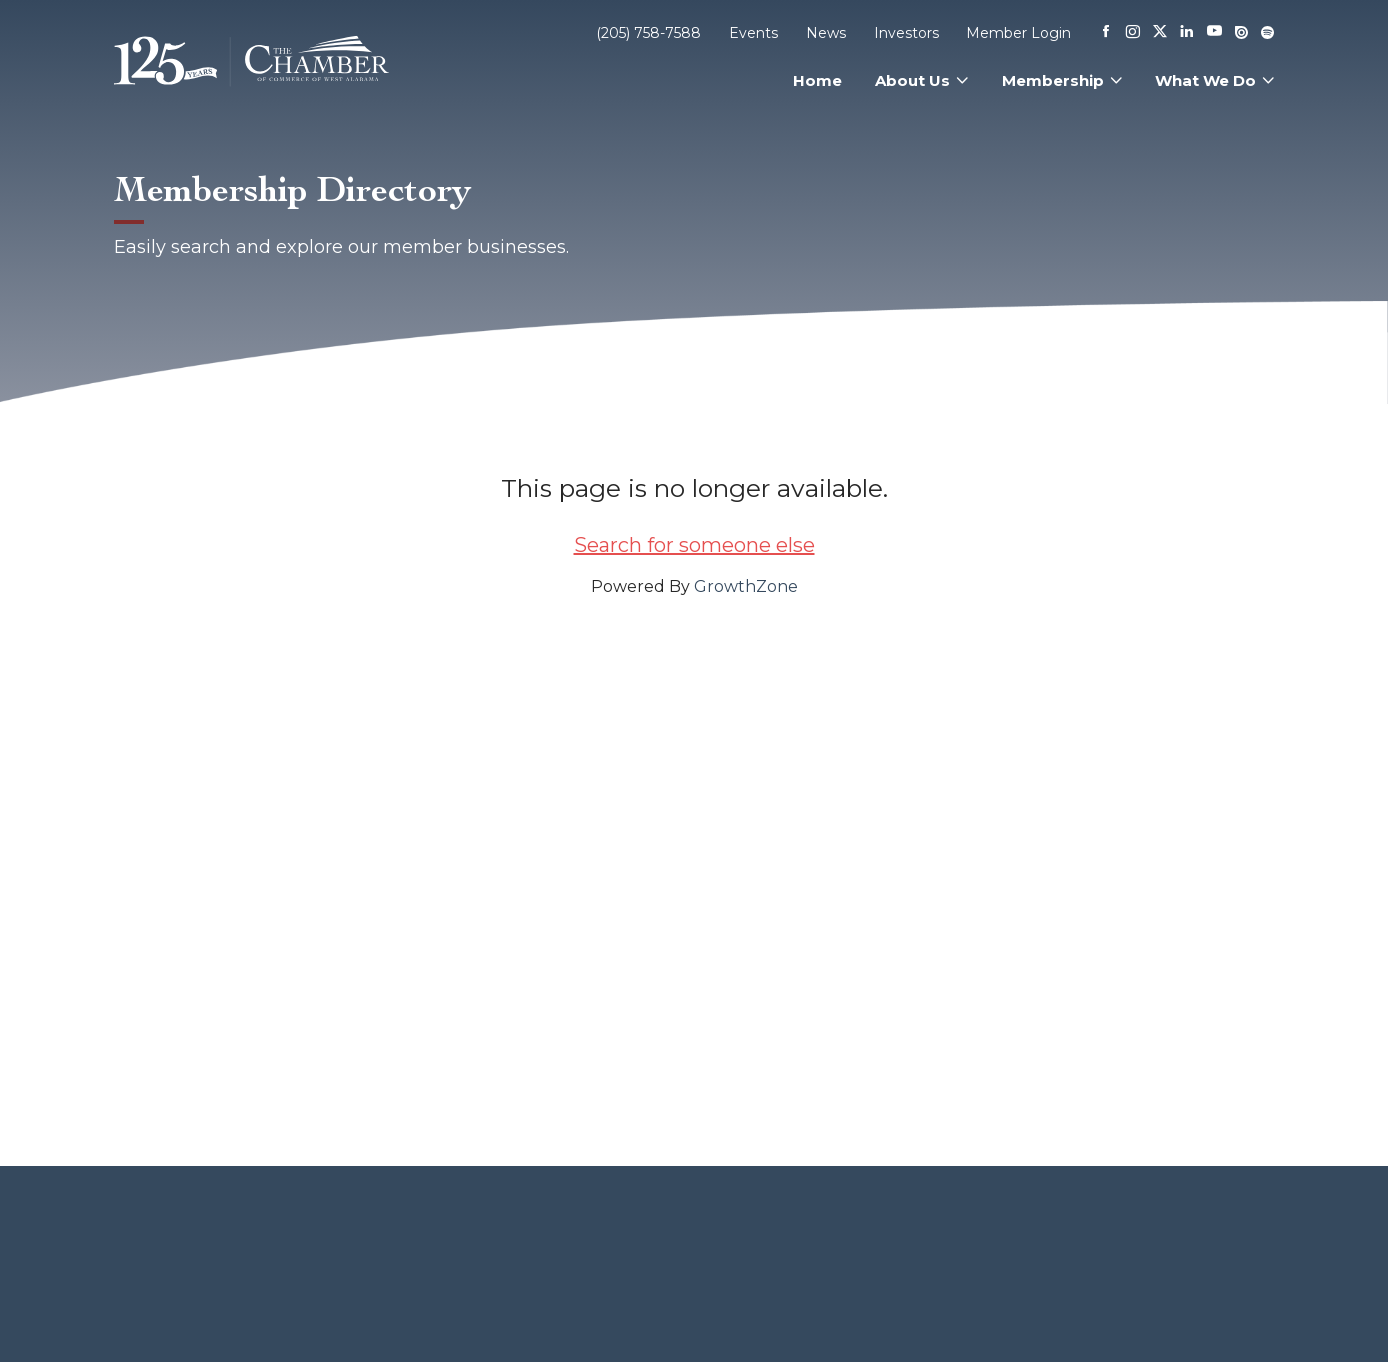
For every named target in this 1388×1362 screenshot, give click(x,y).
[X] (1160, 33)
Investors (906, 33)
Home (817, 80)
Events (753, 33)
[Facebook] (1106, 33)
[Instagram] (1133, 33)
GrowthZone (746, 586)
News (826, 33)
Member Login (1018, 33)
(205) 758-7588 (648, 33)
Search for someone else (694, 545)
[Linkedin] (1187, 33)
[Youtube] (1214, 32)
